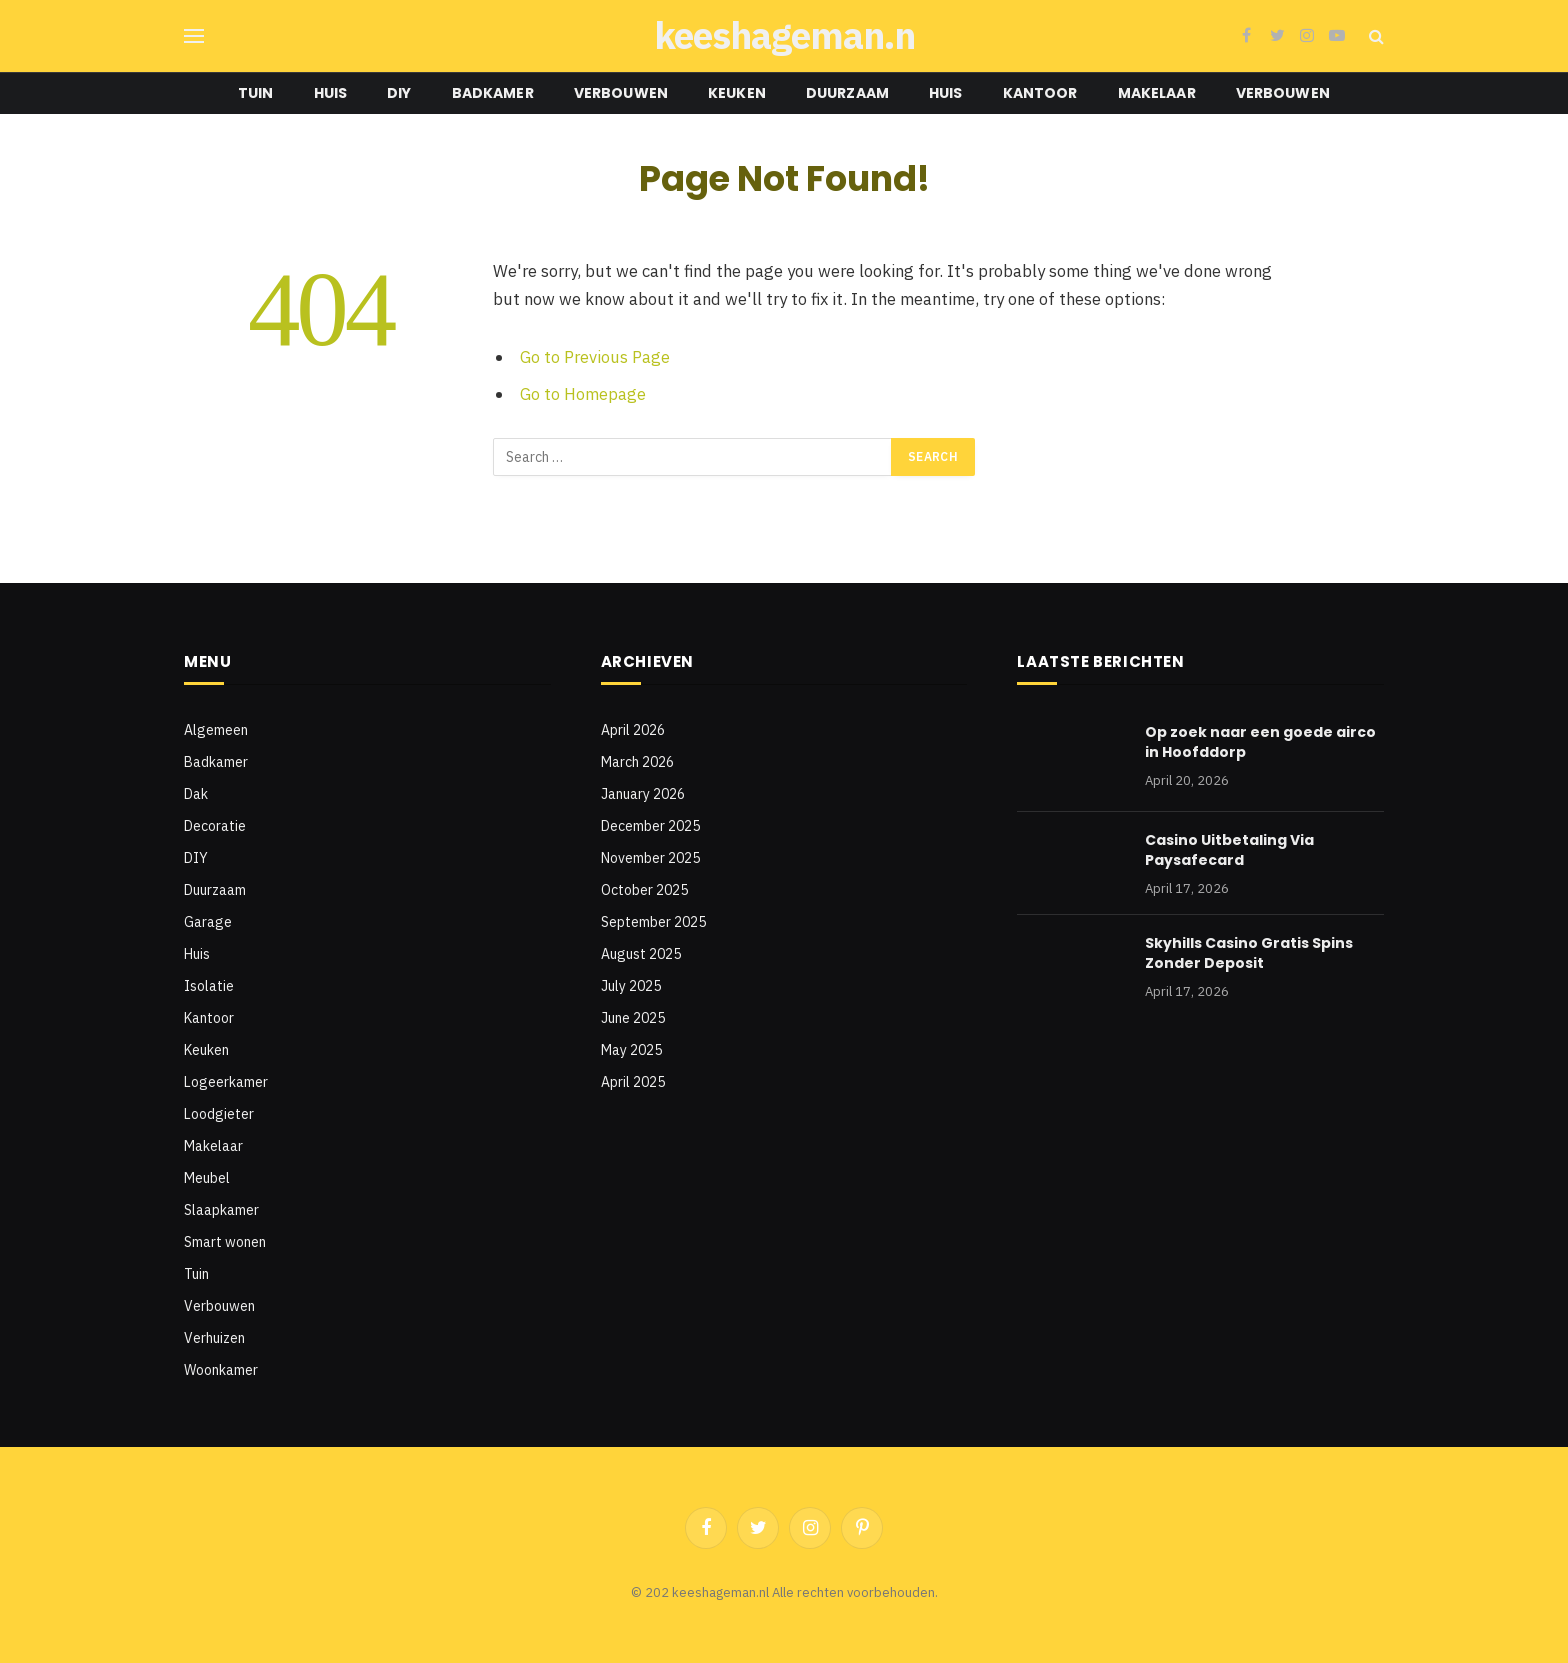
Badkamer (493, 93)
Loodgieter (219, 1114)
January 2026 (643, 794)
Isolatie (209, 986)
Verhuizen (214, 1338)
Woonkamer (221, 1370)
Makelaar (1157, 93)
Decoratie (215, 826)
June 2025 (633, 1018)
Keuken (737, 93)
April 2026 (633, 730)
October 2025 (644, 890)
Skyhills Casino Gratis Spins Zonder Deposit (1249, 953)
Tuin (256, 93)
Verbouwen (621, 93)
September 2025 (653, 922)
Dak (196, 794)
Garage (208, 922)
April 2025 (633, 1082)
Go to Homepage (583, 394)
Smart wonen (225, 1242)
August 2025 (641, 954)
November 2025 (650, 858)
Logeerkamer (226, 1082)
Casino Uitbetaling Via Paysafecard (1229, 850)
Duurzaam (847, 93)
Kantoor (1040, 93)
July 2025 (631, 986)
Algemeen (216, 730)
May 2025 (631, 1050)
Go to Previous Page (595, 357)
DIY (399, 93)
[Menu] (194, 36)
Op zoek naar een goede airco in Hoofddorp (1260, 742)
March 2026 (637, 762)
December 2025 (650, 826)
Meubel (207, 1178)
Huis (331, 93)
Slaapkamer (221, 1210)
